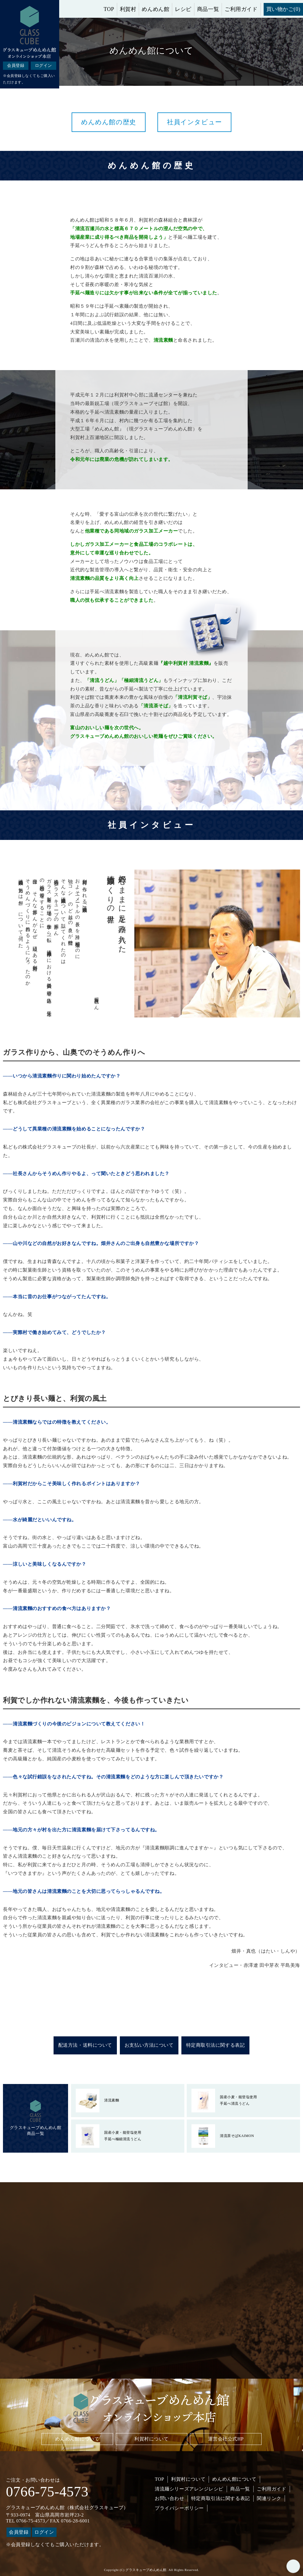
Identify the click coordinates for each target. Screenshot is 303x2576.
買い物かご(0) (283, 9)
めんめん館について (77, 2438)
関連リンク (269, 2498)
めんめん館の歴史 (108, 122)
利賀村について (151, 2438)
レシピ (183, 9)
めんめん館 (155, 9)
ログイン (43, 65)
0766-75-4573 (47, 2491)
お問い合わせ (169, 2498)
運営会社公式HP (226, 2438)
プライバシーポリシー (179, 2508)
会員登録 (15, 65)
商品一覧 (208, 9)
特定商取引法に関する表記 (215, 2045)
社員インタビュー (194, 122)
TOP (109, 9)
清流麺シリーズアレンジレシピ (189, 2488)
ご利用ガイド (241, 9)
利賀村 (128, 9)
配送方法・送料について (85, 2045)
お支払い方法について (149, 2045)
